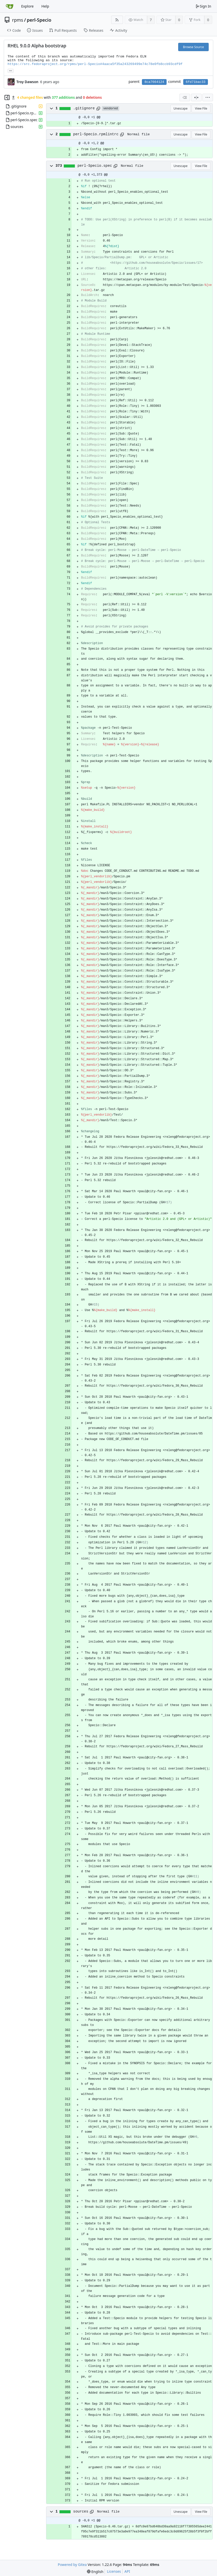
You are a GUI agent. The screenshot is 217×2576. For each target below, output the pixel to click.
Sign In (203, 6)
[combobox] (184, 97)
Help (45, 6)
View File (201, 108)
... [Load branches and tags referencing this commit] (10, 70)
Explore (27, 6)
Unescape (181, 108)
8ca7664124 (154, 82)
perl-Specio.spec (94, 166)
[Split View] (196, 97)
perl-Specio (39, 19)
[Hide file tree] (7, 97)
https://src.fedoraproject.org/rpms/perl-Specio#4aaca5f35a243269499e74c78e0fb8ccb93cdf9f (95, 64)
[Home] (10, 6)
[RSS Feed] (117, 20)
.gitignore (84, 108)
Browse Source (193, 47)
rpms (17, 19)
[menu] (207, 97)
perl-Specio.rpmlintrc (95, 134)
